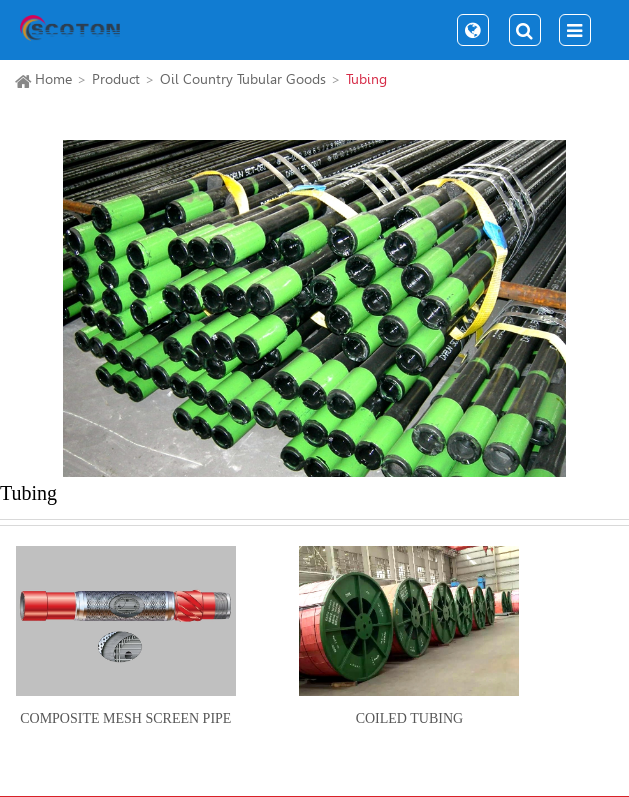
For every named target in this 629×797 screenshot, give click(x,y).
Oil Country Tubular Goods (243, 79)
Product (116, 79)
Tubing (366, 79)
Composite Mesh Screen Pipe (125, 718)
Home (53, 79)
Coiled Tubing (409, 718)
